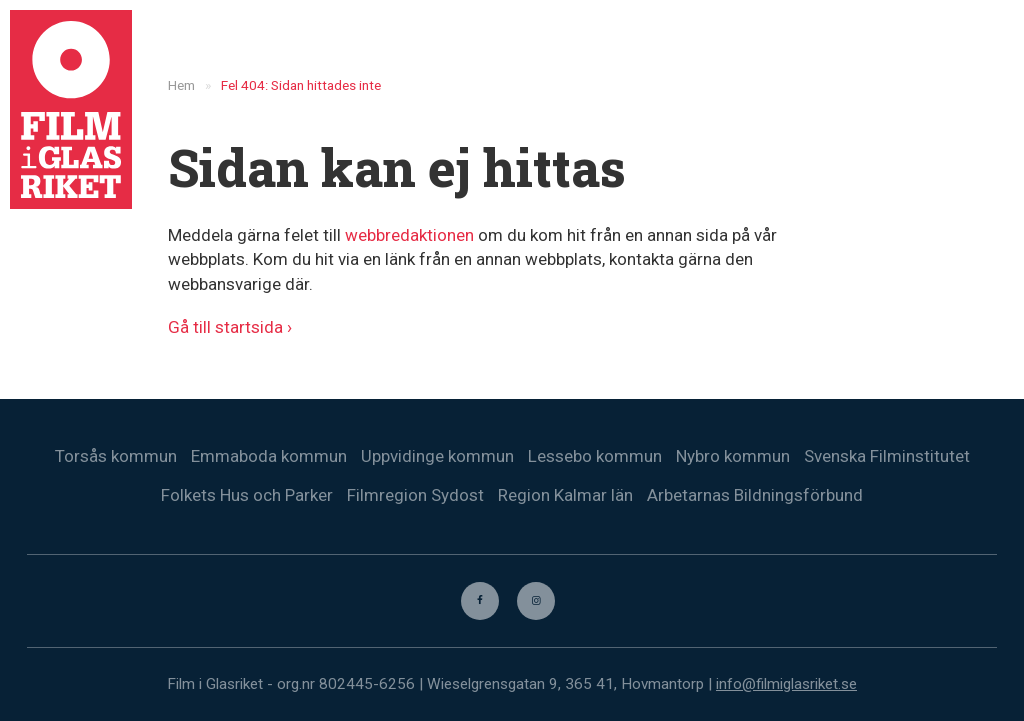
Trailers (794, 50)
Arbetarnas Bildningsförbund (755, 495)
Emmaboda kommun (269, 456)
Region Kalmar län (565, 495)
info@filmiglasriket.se (786, 684)
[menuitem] (985, 50)
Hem (451, 50)
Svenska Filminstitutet (887, 456)
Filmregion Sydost (415, 495)
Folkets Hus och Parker (247, 495)
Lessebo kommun (595, 456)
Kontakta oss (900, 50)
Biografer (701, 50)
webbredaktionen (409, 235)
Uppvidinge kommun (437, 456)
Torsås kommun (116, 456)
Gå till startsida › (230, 327)
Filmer (611, 50)
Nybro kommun (733, 456)
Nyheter (528, 50)
